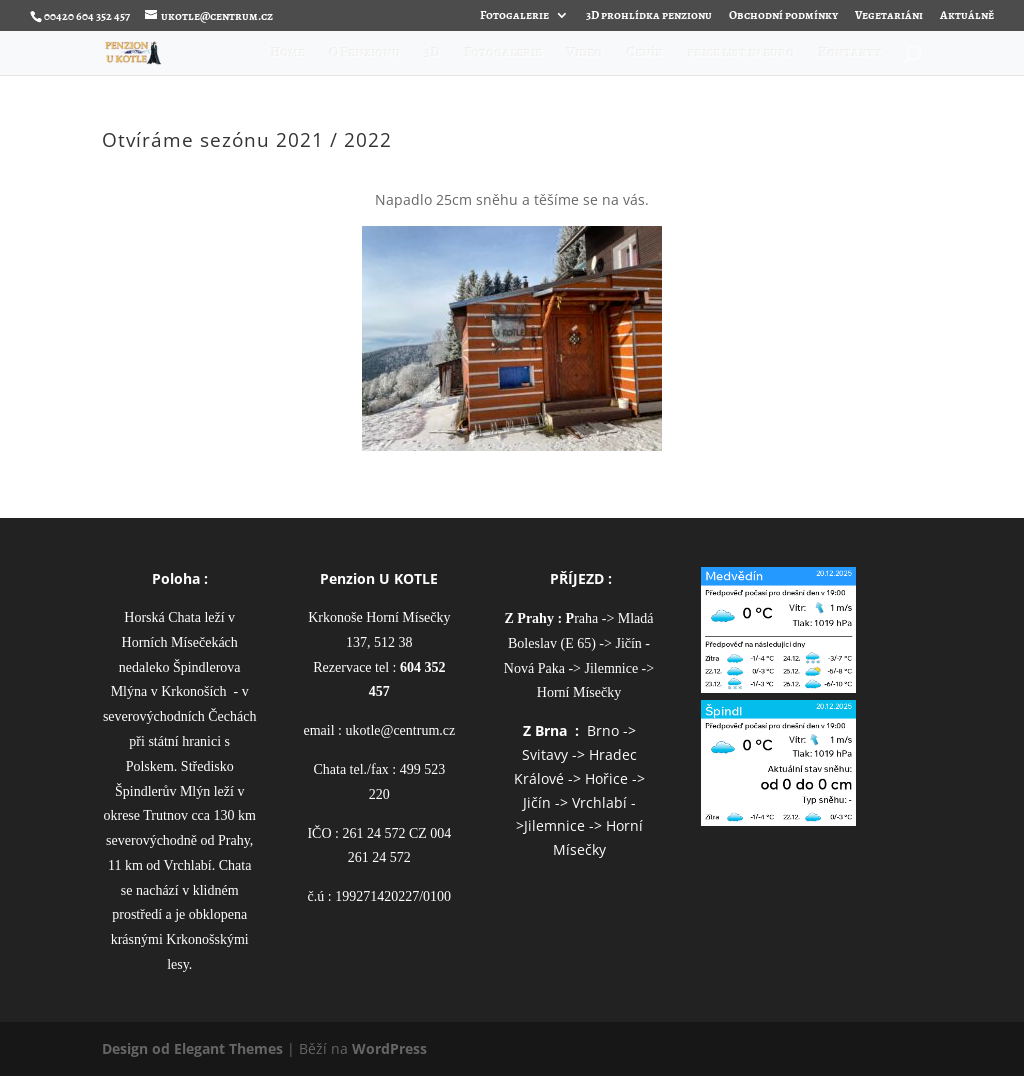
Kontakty (850, 54)
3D (433, 54)
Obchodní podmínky (783, 16)
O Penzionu (365, 54)
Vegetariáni (889, 16)
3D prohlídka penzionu (649, 16)
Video (585, 54)
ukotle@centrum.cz (401, 730)
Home (288, 54)
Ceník (645, 54)
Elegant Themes (228, 1048)
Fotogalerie (514, 16)
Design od (138, 1048)
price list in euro (741, 54)
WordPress (389, 1048)
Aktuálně (967, 16)
